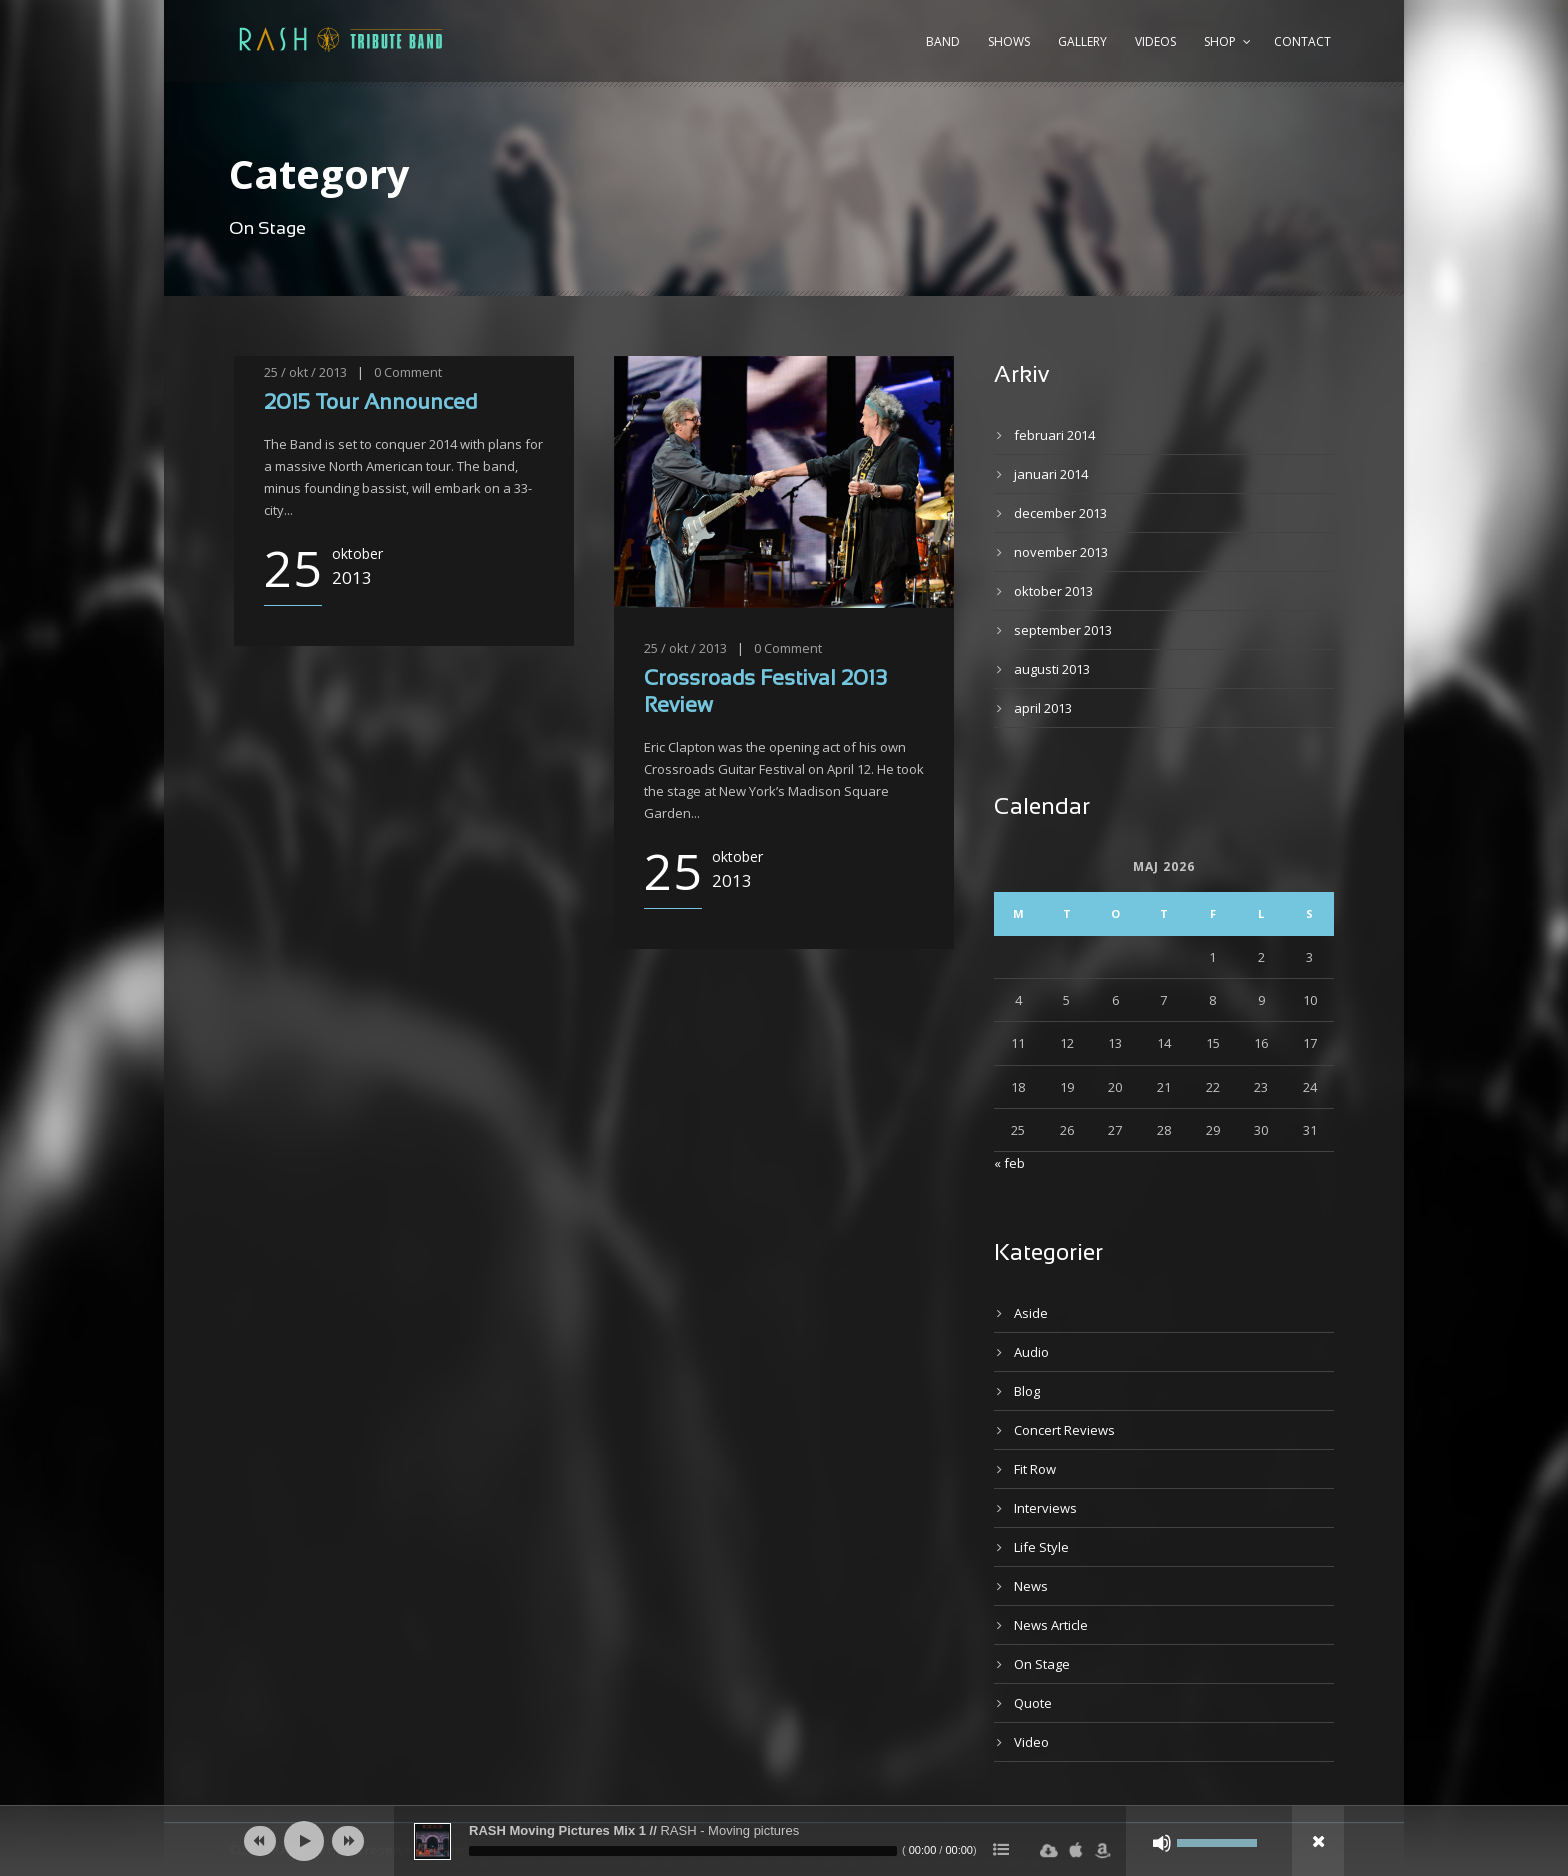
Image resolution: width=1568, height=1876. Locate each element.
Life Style (1041, 1547)
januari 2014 (1051, 474)
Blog (1027, 1391)
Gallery (1082, 41)
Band (943, 41)
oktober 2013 (1053, 591)
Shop (1220, 41)
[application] (784, 1841)
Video (1031, 1742)
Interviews (1045, 1508)
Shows (1009, 41)
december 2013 (1060, 513)
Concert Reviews (1064, 1430)
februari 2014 (1054, 435)
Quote (1033, 1703)
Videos (1155, 41)
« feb (1009, 1163)
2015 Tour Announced (370, 403)
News (1031, 1586)
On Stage (1042, 1664)
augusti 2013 (1052, 669)
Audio (1031, 1352)
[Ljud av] (1162, 1843)
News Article (1051, 1625)
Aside (1031, 1313)
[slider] (683, 1851)
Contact (1302, 41)
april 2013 (1043, 708)
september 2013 (1063, 630)
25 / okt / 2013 (305, 372)
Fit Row (1035, 1469)
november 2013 (1061, 552)
